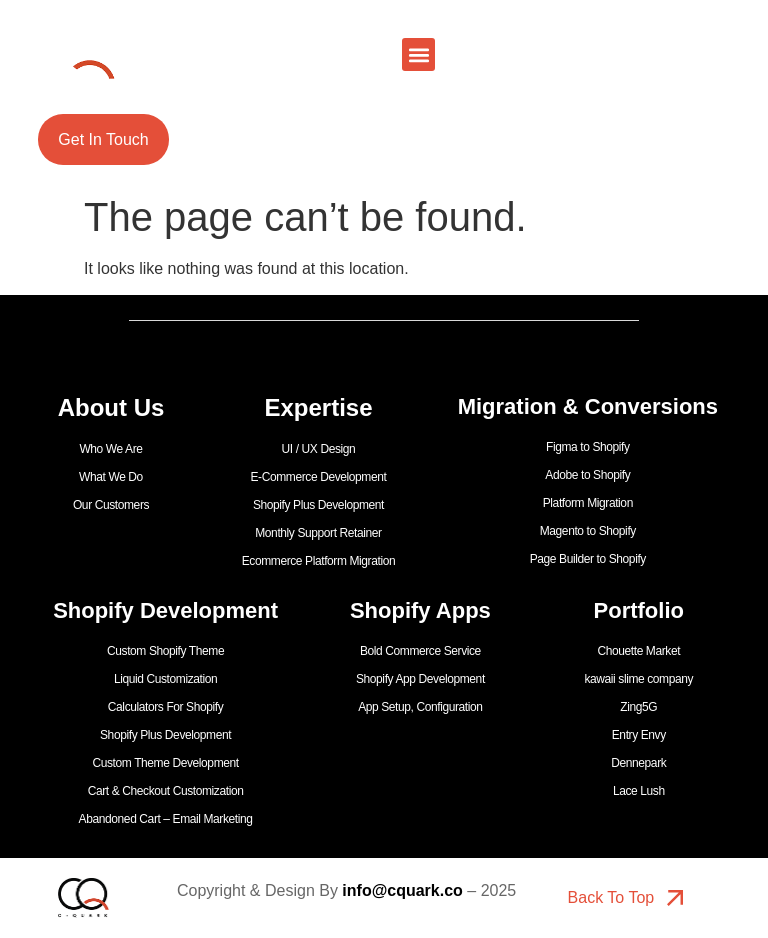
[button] (418, 54)
